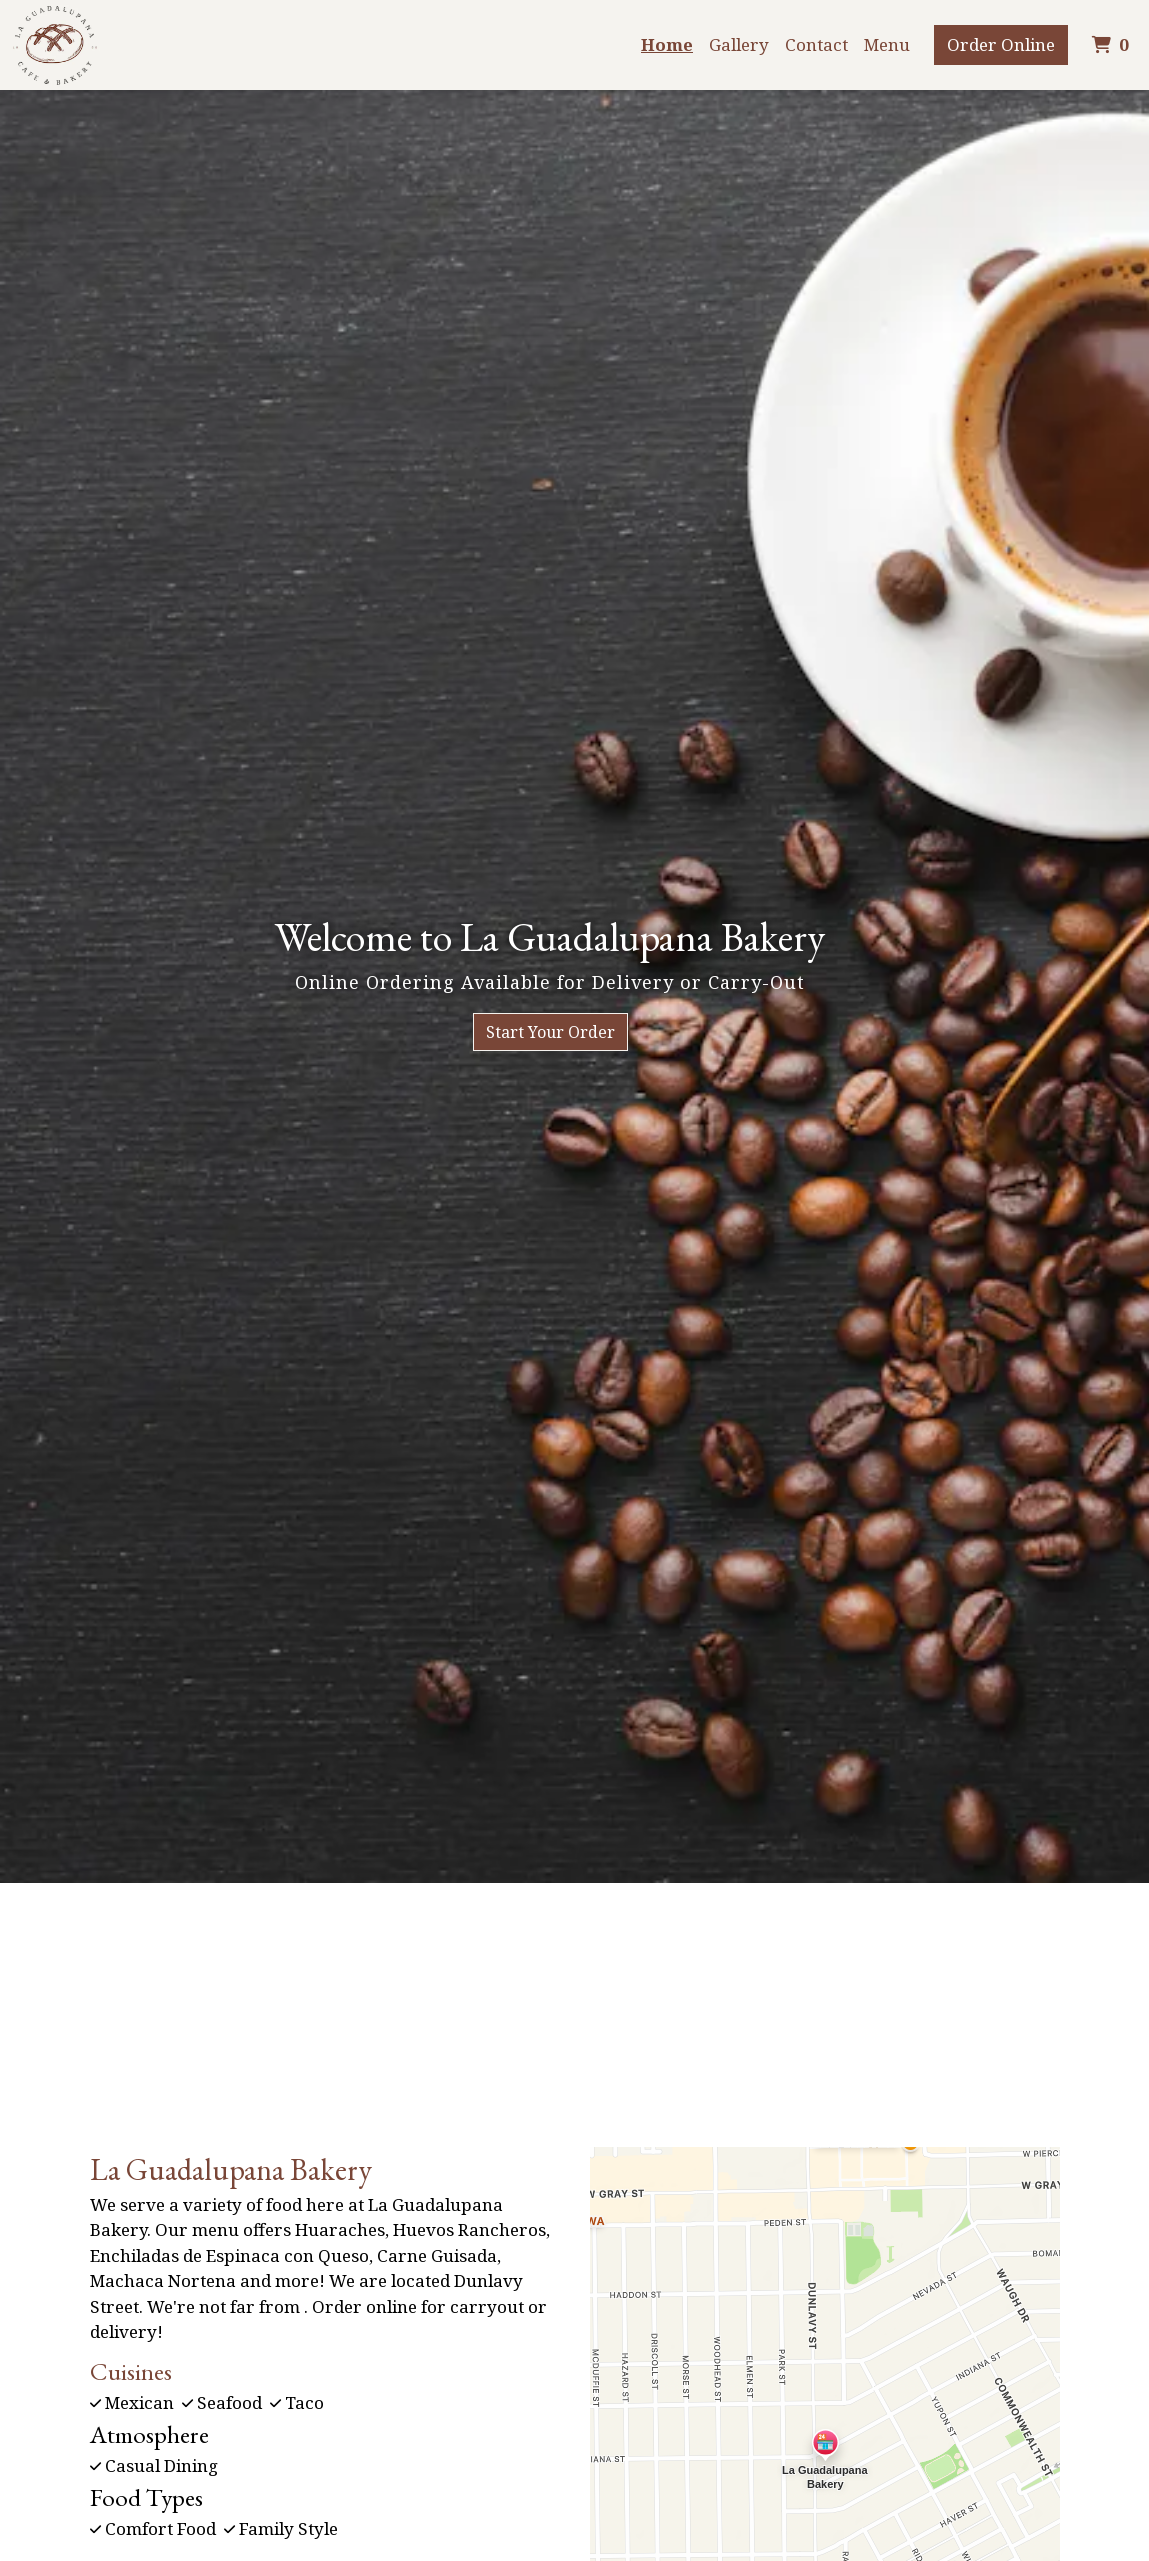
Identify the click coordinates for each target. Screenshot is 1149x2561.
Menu (887, 44)
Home (667, 44)
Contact (816, 44)
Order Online (1001, 44)
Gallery (739, 44)
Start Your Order (550, 1032)
